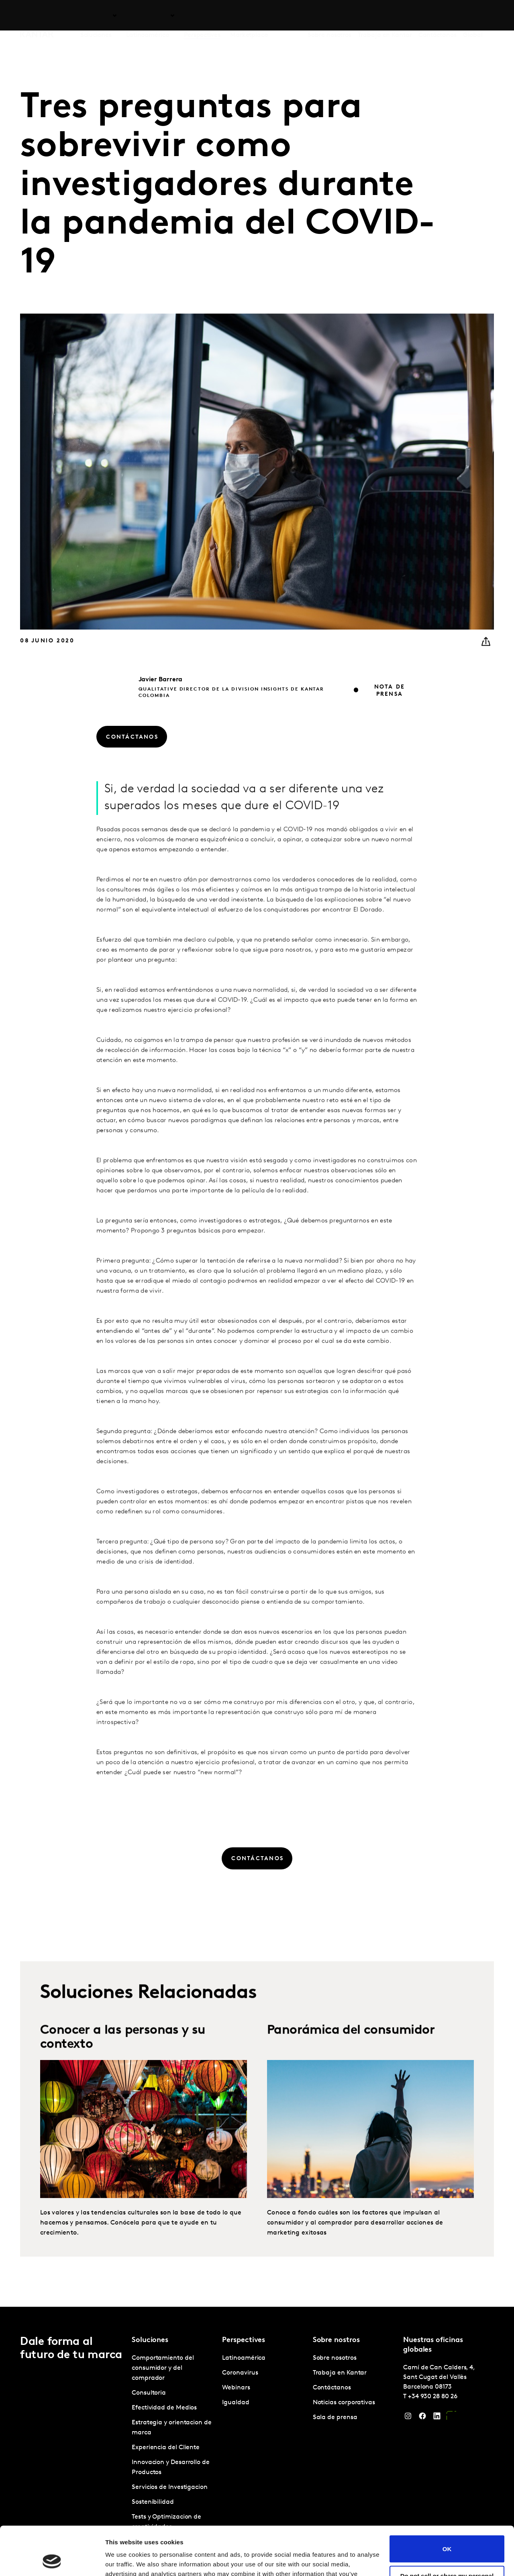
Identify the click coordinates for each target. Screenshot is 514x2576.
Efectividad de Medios (164, 2408)
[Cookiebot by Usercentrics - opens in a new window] (52, 2560)
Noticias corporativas (344, 2402)
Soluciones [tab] (96, 15)
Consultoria (149, 2393)
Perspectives (202, 15)
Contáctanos (437, 15)
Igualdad (235, 2402)
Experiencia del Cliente (166, 2447)
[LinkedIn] (437, 2418)
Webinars (236, 2388)
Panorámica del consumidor (350, 2059)
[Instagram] (408, 2418)
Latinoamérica (243, 2358)
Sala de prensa (335, 2417)
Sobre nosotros (329, 15)
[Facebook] (422, 2418)
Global (473, 15)
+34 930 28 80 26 (432, 2396)
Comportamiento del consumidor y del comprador (163, 2368)
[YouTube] (451, 2418)
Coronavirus (240, 2373)
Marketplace (249, 15)
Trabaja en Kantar (385, 15)
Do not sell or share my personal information (447, 2533)
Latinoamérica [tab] (147, 15)
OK (447, 2503)
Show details (124, 2560)
